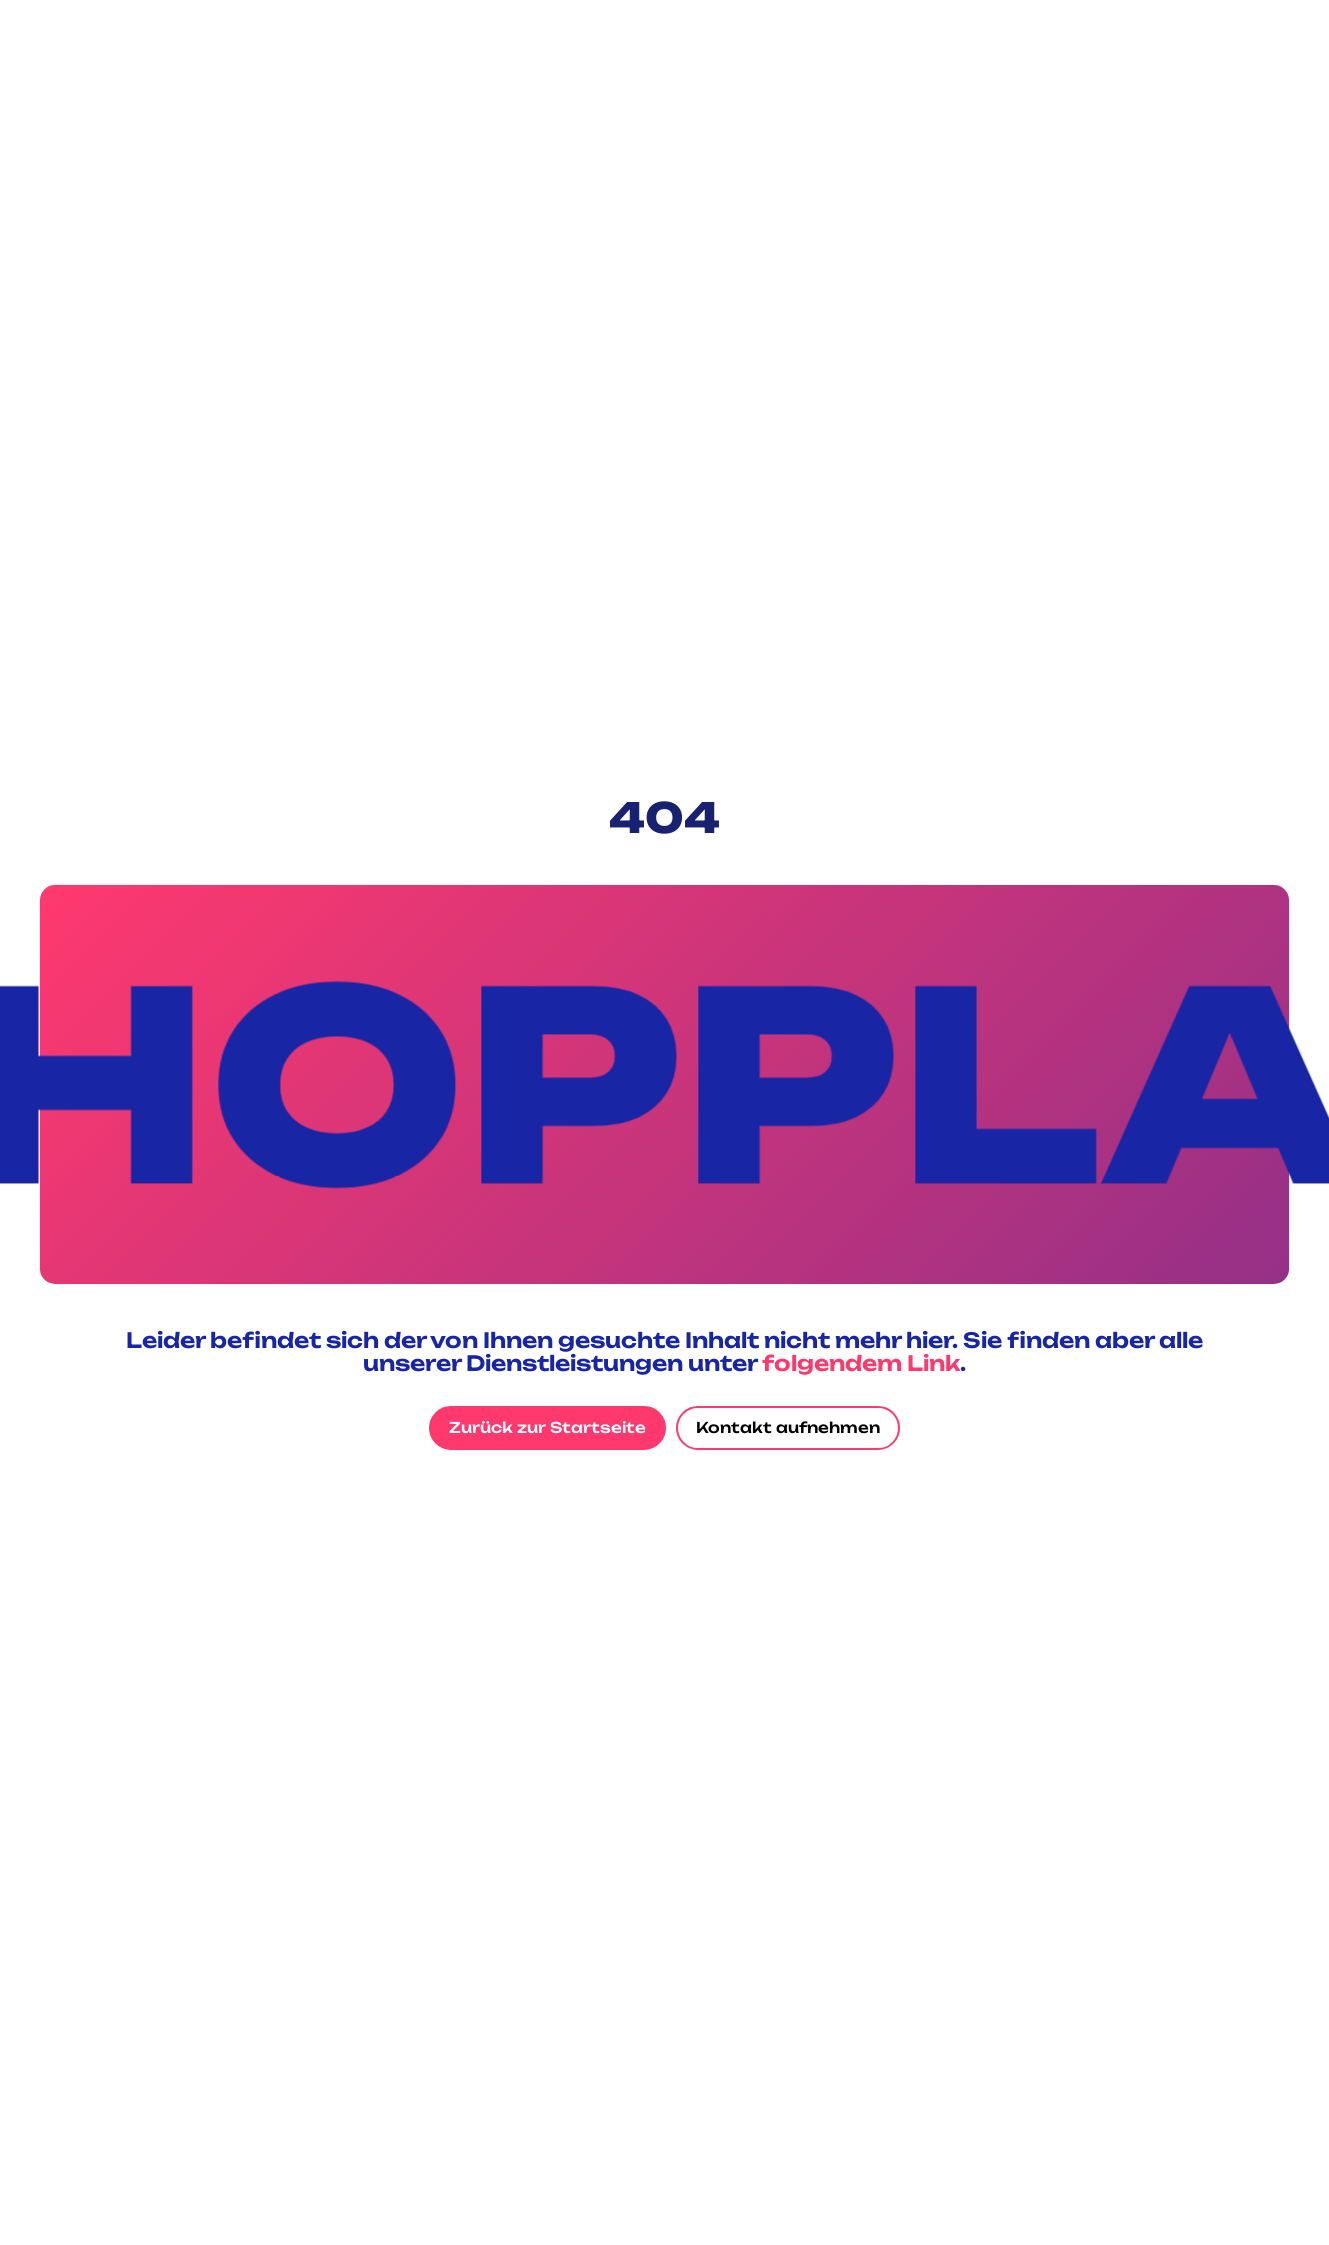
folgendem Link (861, 1363)
